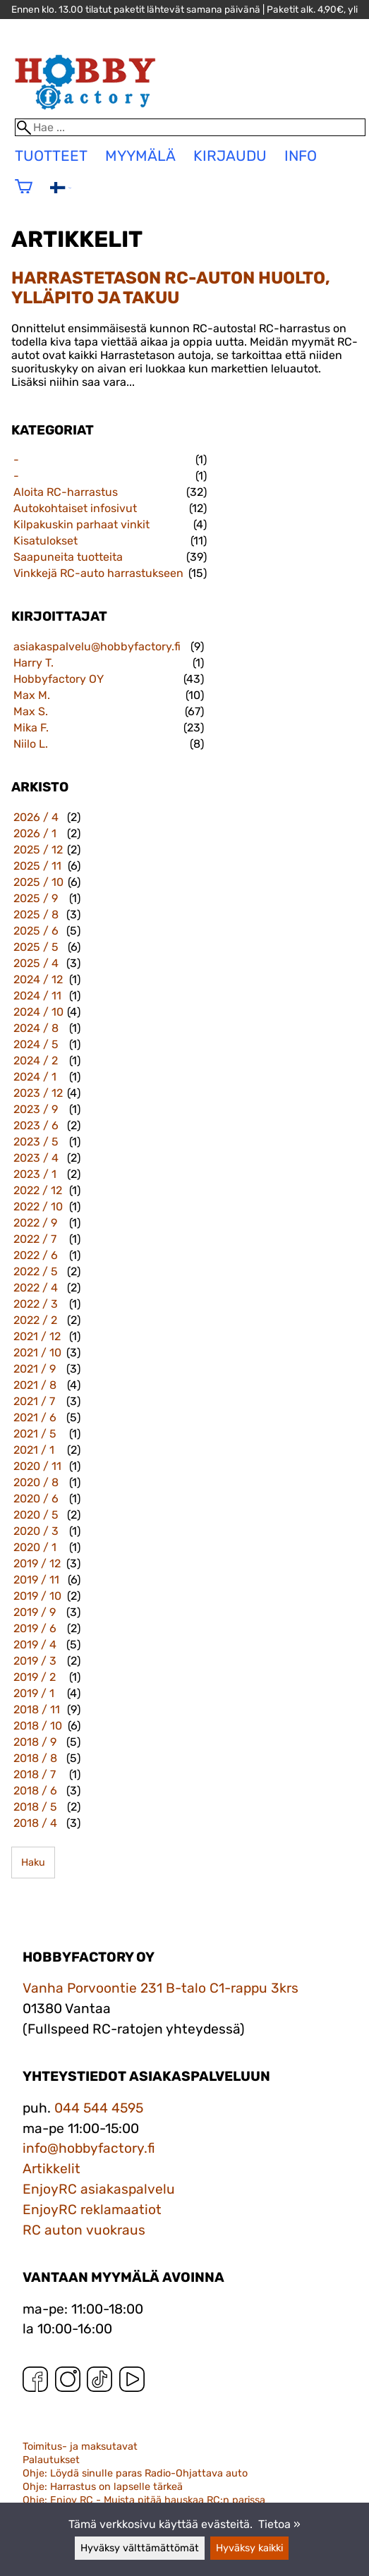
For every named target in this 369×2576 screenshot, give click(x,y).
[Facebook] (35, 2382)
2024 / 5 (36, 1044)
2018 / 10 (37, 1725)
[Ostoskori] (23, 195)
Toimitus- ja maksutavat (80, 2447)
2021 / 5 (34, 1433)
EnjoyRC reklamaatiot (92, 2209)
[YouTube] (132, 2382)
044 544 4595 (98, 2108)
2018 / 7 (34, 1774)
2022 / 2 (35, 1320)
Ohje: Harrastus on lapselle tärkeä (103, 2487)
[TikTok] (99, 2382)
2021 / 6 (34, 1417)
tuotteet (51, 155)
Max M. (31, 695)
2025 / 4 (36, 963)
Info (300, 155)
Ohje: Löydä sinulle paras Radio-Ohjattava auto (135, 2473)
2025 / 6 (36, 930)
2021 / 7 (34, 1401)
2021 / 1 (33, 1450)
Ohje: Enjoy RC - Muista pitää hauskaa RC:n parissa (144, 2500)
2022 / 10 (38, 1206)
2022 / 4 (35, 1287)
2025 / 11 (37, 866)
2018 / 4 (35, 1823)
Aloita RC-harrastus (65, 492)
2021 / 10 (37, 1352)
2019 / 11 (36, 1579)
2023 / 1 (34, 1174)
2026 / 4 (36, 817)
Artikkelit (51, 2169)
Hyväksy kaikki (249, 2548)
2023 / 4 (36, 1158)
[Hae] (190, 127)
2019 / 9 (34, 1612)
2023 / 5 (36, 1141)
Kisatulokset (45, 540)
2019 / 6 (34, 1628)
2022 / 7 (34, 1239)
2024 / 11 (37, 995)
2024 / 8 (36, 1028)
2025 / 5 (36, 947)
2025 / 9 (35, 898)
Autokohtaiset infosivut (75, 508)
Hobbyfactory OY (58, 679)
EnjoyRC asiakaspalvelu (99, 2189)
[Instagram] (67, 2382)
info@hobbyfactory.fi (89, 2148)
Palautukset (51, 2460)
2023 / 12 (38, 1093)
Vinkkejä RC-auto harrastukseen (98, 573)
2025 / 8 (36, 914)
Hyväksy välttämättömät (139, 2548)
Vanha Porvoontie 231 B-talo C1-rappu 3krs (160, 1988)
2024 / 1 (34, 1076)
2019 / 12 (37, 1563)
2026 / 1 (34, 833)
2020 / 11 (37, 1466)
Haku (33, 1863)
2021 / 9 (34, 1368)
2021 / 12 (37, 1336)
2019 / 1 (33, 1693)
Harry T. (33, 662)
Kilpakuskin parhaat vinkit (81, 524)
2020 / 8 (36, 1482)
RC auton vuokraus (84, 2230)
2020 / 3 (36, 1531)
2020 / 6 (36, 1498)
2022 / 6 (35, 1255)
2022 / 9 (35, 1222)
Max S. (30, 711)
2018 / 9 (34, 1742)
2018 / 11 (36, 1709)
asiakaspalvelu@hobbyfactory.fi (97, 646)
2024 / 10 (38, 1012)
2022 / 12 (37, 1190)
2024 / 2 (35, 1060)
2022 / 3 (35, 1304)
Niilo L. (30, 744)
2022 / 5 (35, 1271)
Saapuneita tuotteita (68, 557)
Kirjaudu (230, 155)
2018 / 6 (35, 1790)
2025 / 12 (38, 849)
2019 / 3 (34, 1660)
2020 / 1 (34, 1547)
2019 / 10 (37, 1596)
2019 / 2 (34, 1677)
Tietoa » (279, 2524)
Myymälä (140, 155)
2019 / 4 (34, 1644)
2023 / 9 (35, 1109)
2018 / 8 (35, 1758)
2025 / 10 (38, 882)
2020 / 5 (36, 1514)
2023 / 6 (36, 1125)
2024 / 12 (38, 979)
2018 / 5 (35, 1806)
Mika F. (31, 727)
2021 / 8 (34, 1385)
